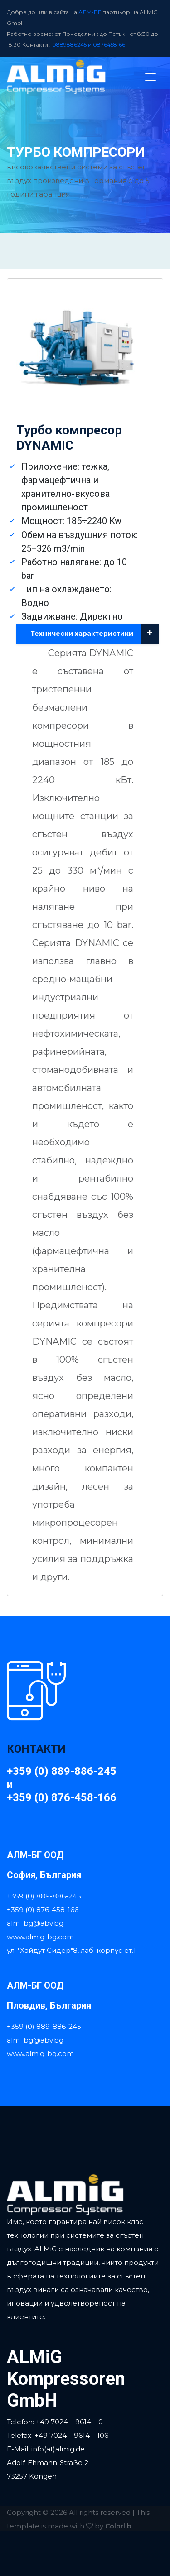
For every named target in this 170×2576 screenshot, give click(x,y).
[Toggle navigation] (150, 77)
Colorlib (118, 2526)
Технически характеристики (94, 634)
